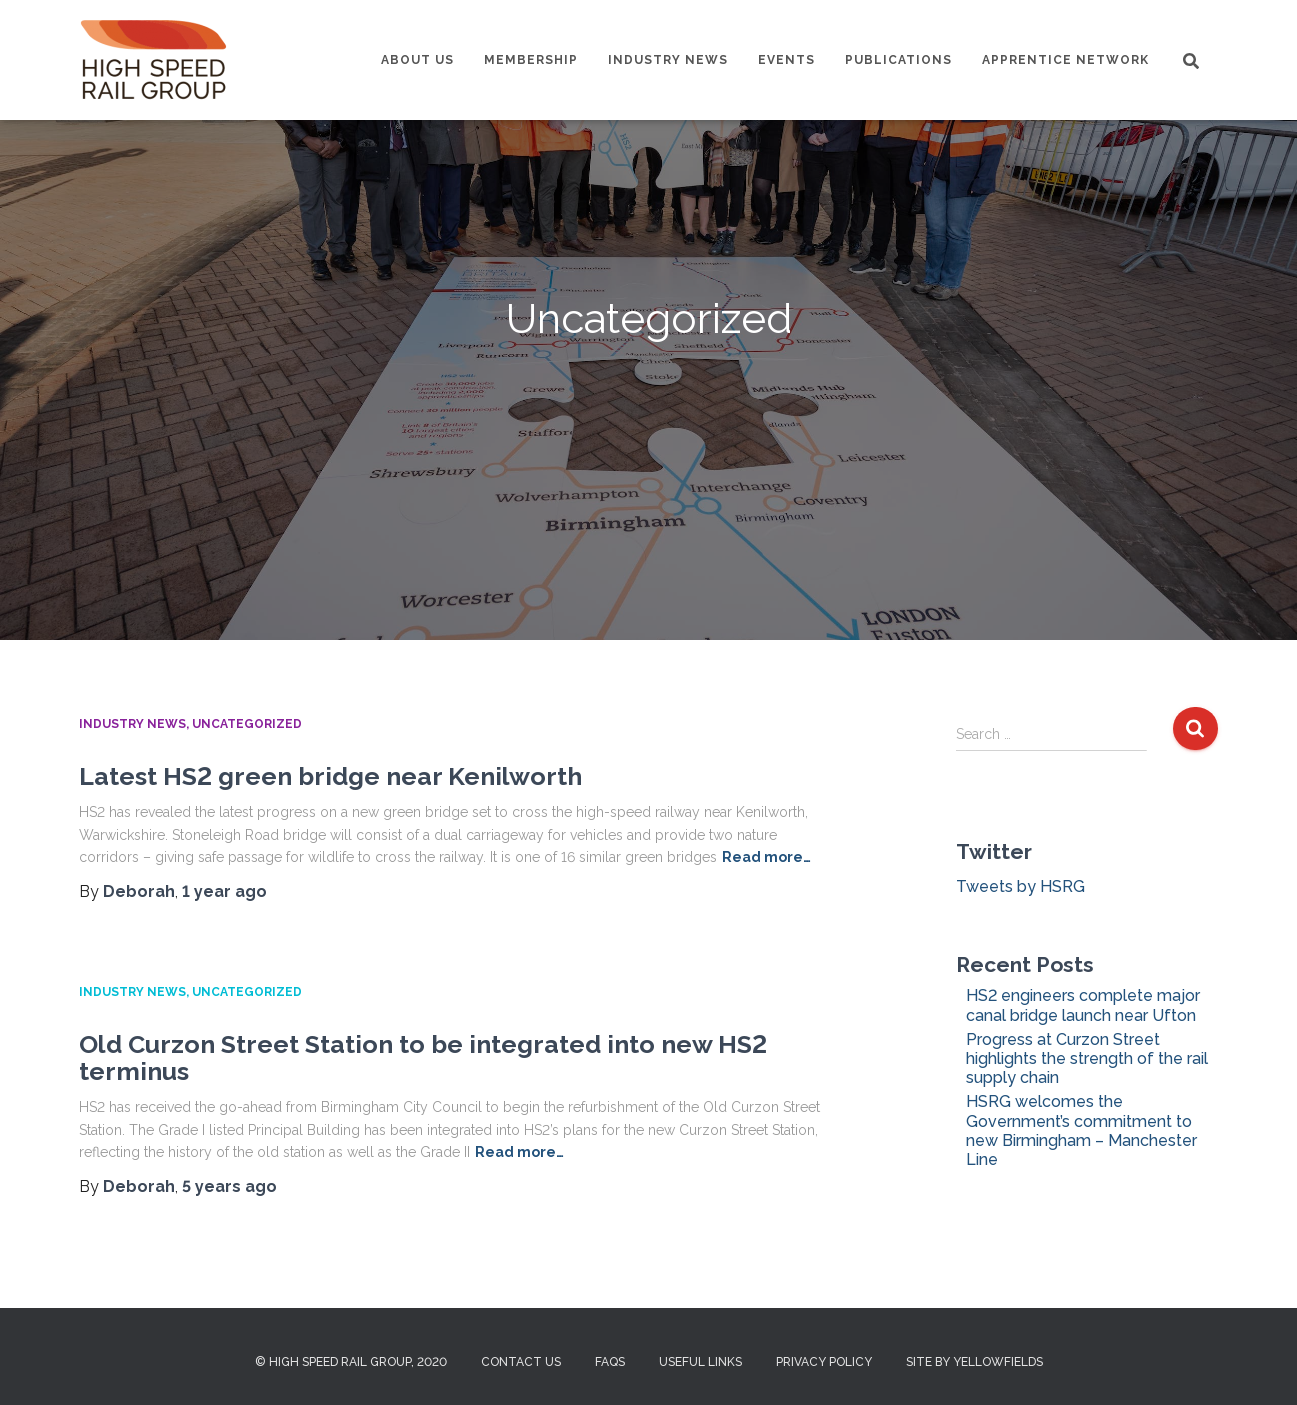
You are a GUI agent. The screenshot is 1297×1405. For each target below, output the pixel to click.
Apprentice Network (1065, 60)
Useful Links (700, 1362)
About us (417, 60)
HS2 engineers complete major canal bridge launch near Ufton (1083, 1005)
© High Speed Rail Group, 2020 (351, 1362)
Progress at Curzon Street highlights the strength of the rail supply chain (1087, 1058)
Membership (531, 60)
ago (224, 891)
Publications (898, 60)
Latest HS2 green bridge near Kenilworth (330, 776)
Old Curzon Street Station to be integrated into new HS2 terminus (423, 1058)
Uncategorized (247, 724)
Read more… (766, 857)
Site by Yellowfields (974, 1362)
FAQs (610, 1362)
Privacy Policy (824, 1362)
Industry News (668, 60)
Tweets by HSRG (1020, 886)
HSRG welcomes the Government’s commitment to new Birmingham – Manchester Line (1081, 1130)
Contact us (521, 1362)
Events (786, 60)
